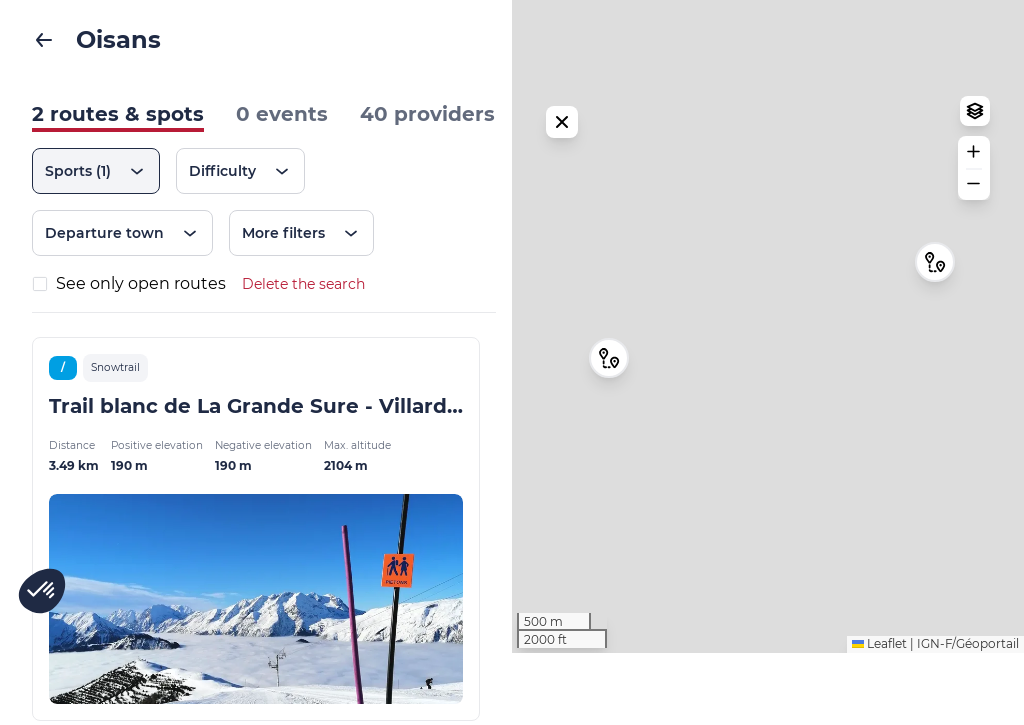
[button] (935, 298)
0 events (282, 114)
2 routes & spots (118, 114)
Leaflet (879, 715)
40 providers (427, 114)
